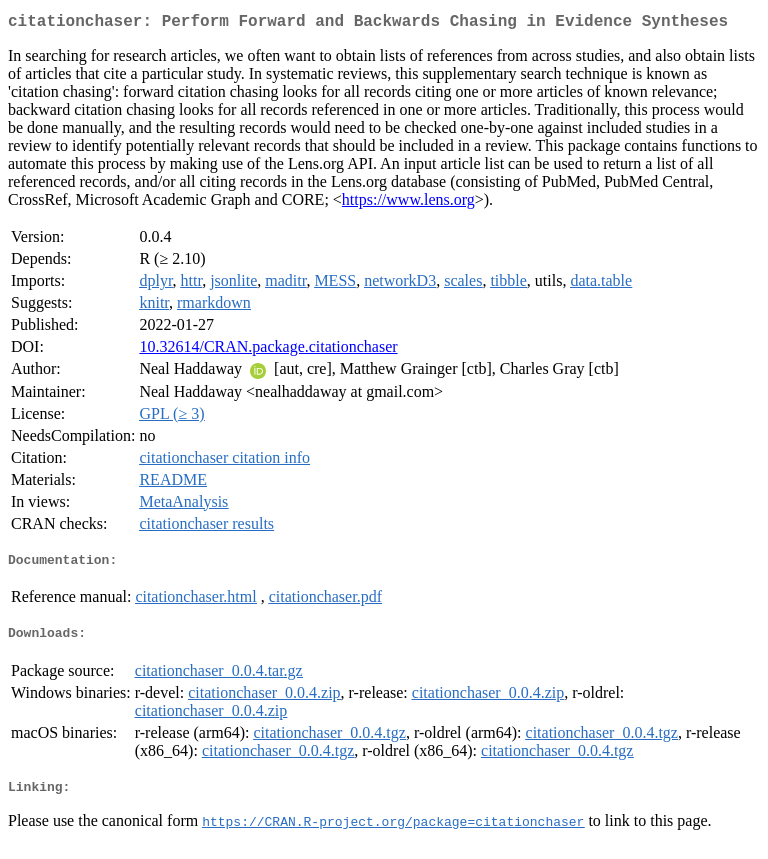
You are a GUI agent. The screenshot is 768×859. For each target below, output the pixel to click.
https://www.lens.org (408, 203)
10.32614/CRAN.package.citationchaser (268, 350)
